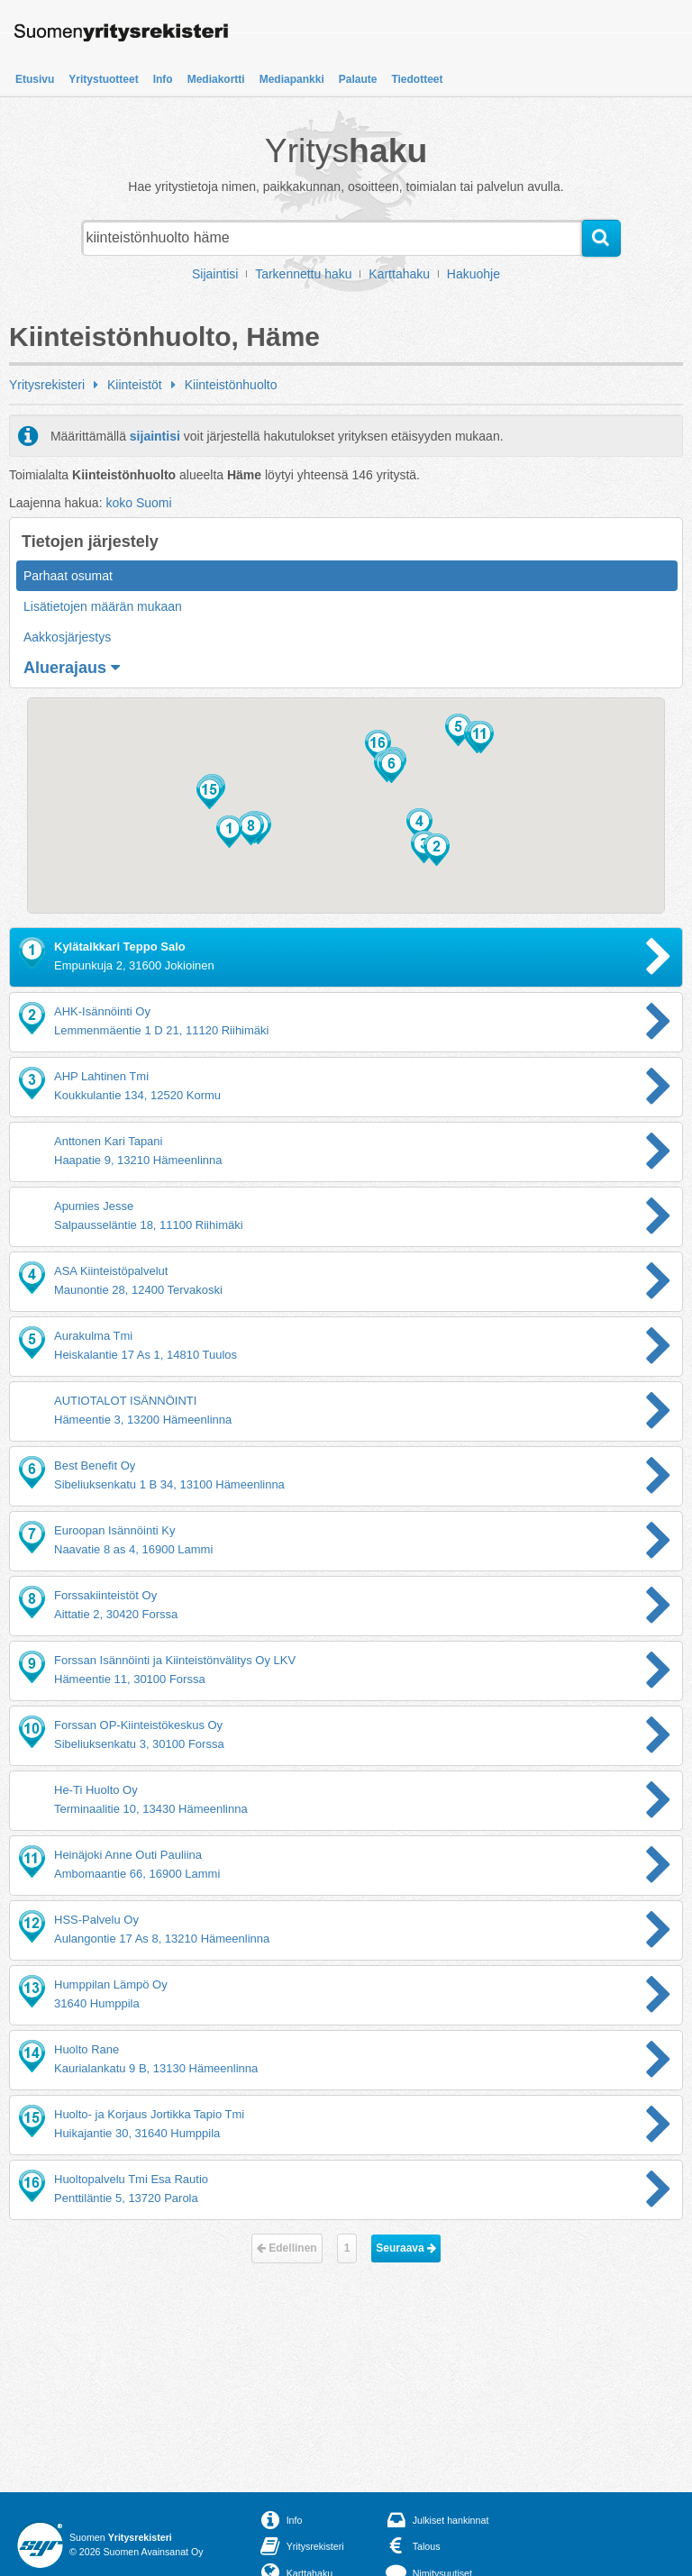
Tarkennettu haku (303, 274)
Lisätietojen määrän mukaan (102, 606)
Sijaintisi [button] (215, 274)
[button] (229, 831)
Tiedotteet (416, 79)
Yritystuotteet (103, 79)
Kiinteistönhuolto (231, 385)
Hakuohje (473, 274)
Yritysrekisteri (47, 385)
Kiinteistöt (134, 385)
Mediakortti (216, 79)
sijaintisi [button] (155, 436)
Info (163, 79)
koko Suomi (138, 503)
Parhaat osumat (68, 576)
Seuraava (406, 2248)
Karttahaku (399, 274)
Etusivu (34, 79)
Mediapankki (292, 79)
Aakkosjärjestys (67, 637)
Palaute (358, 79)
